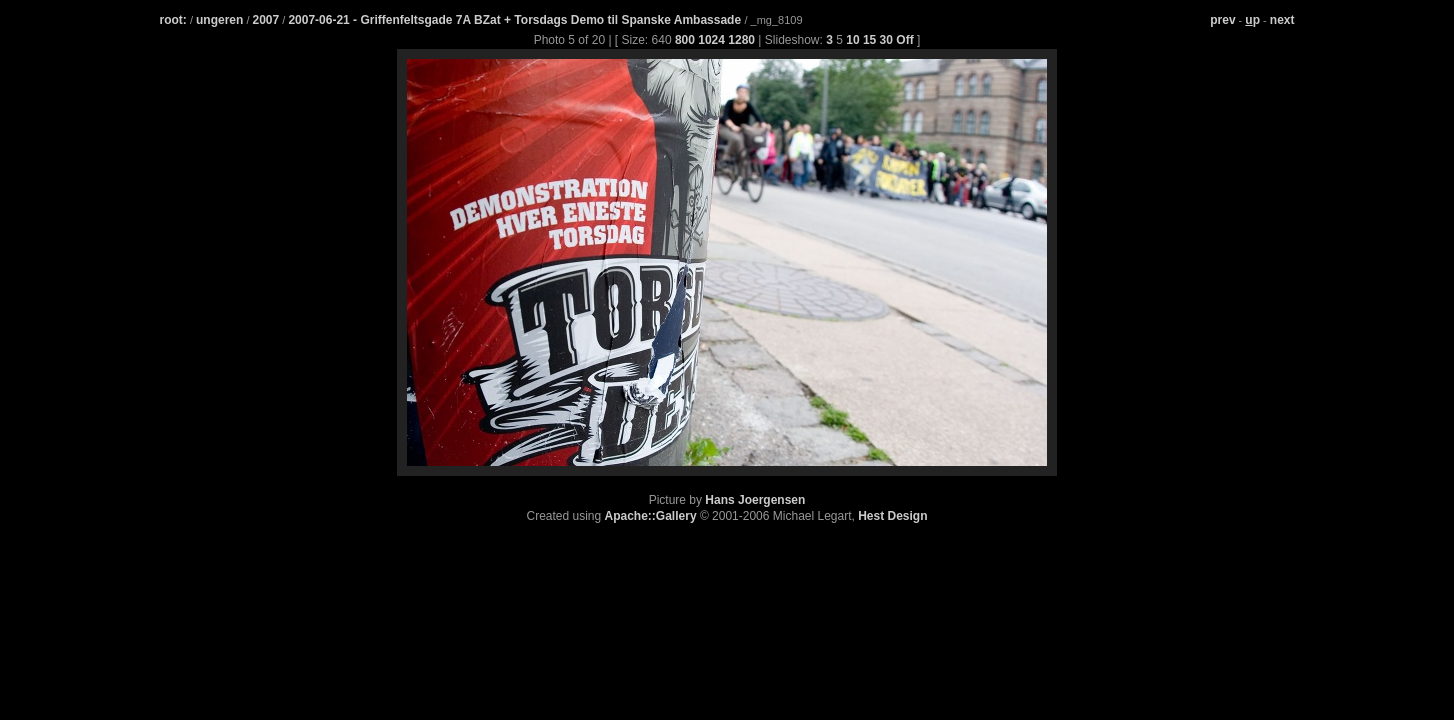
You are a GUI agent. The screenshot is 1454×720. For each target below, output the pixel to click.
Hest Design (892, 516)
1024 (711, 40)
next (1282, 20)
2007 (266, 20)
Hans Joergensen (755, 500)
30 (886, 40)
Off (904, 40)
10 (852, 40)
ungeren (219, 20)
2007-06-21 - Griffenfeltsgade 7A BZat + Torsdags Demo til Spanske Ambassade (516, 20)
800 (685, 40)
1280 (741, 40)
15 (869, 40)
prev (1222, 20)
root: (173, 20)
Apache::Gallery (651, 516)
